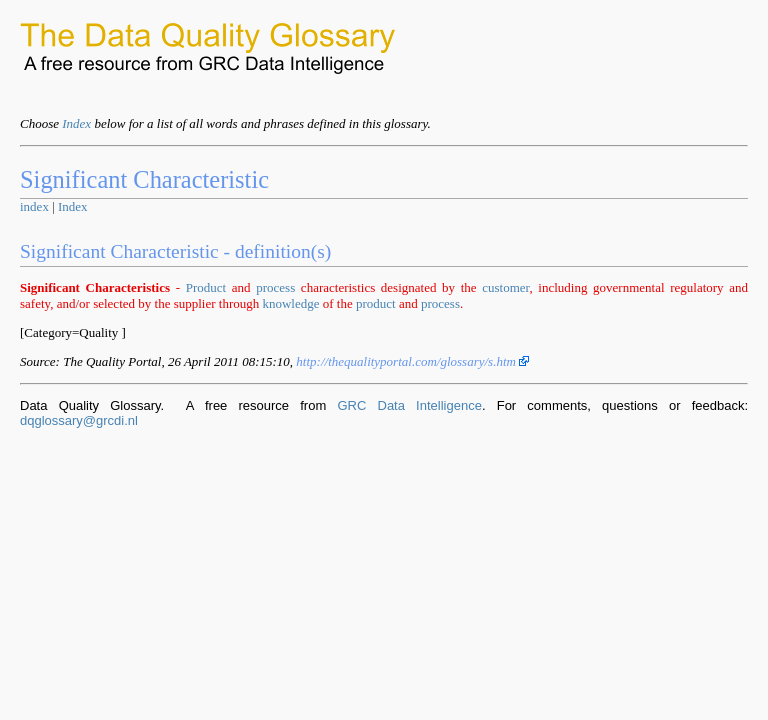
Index (76, 123)
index (34, 206)
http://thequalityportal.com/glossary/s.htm (412, 361)
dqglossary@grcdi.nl (79, 420)
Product (206, 287)
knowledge (290, 303)
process (275, 287)
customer (505, 287)
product (376, 303)
